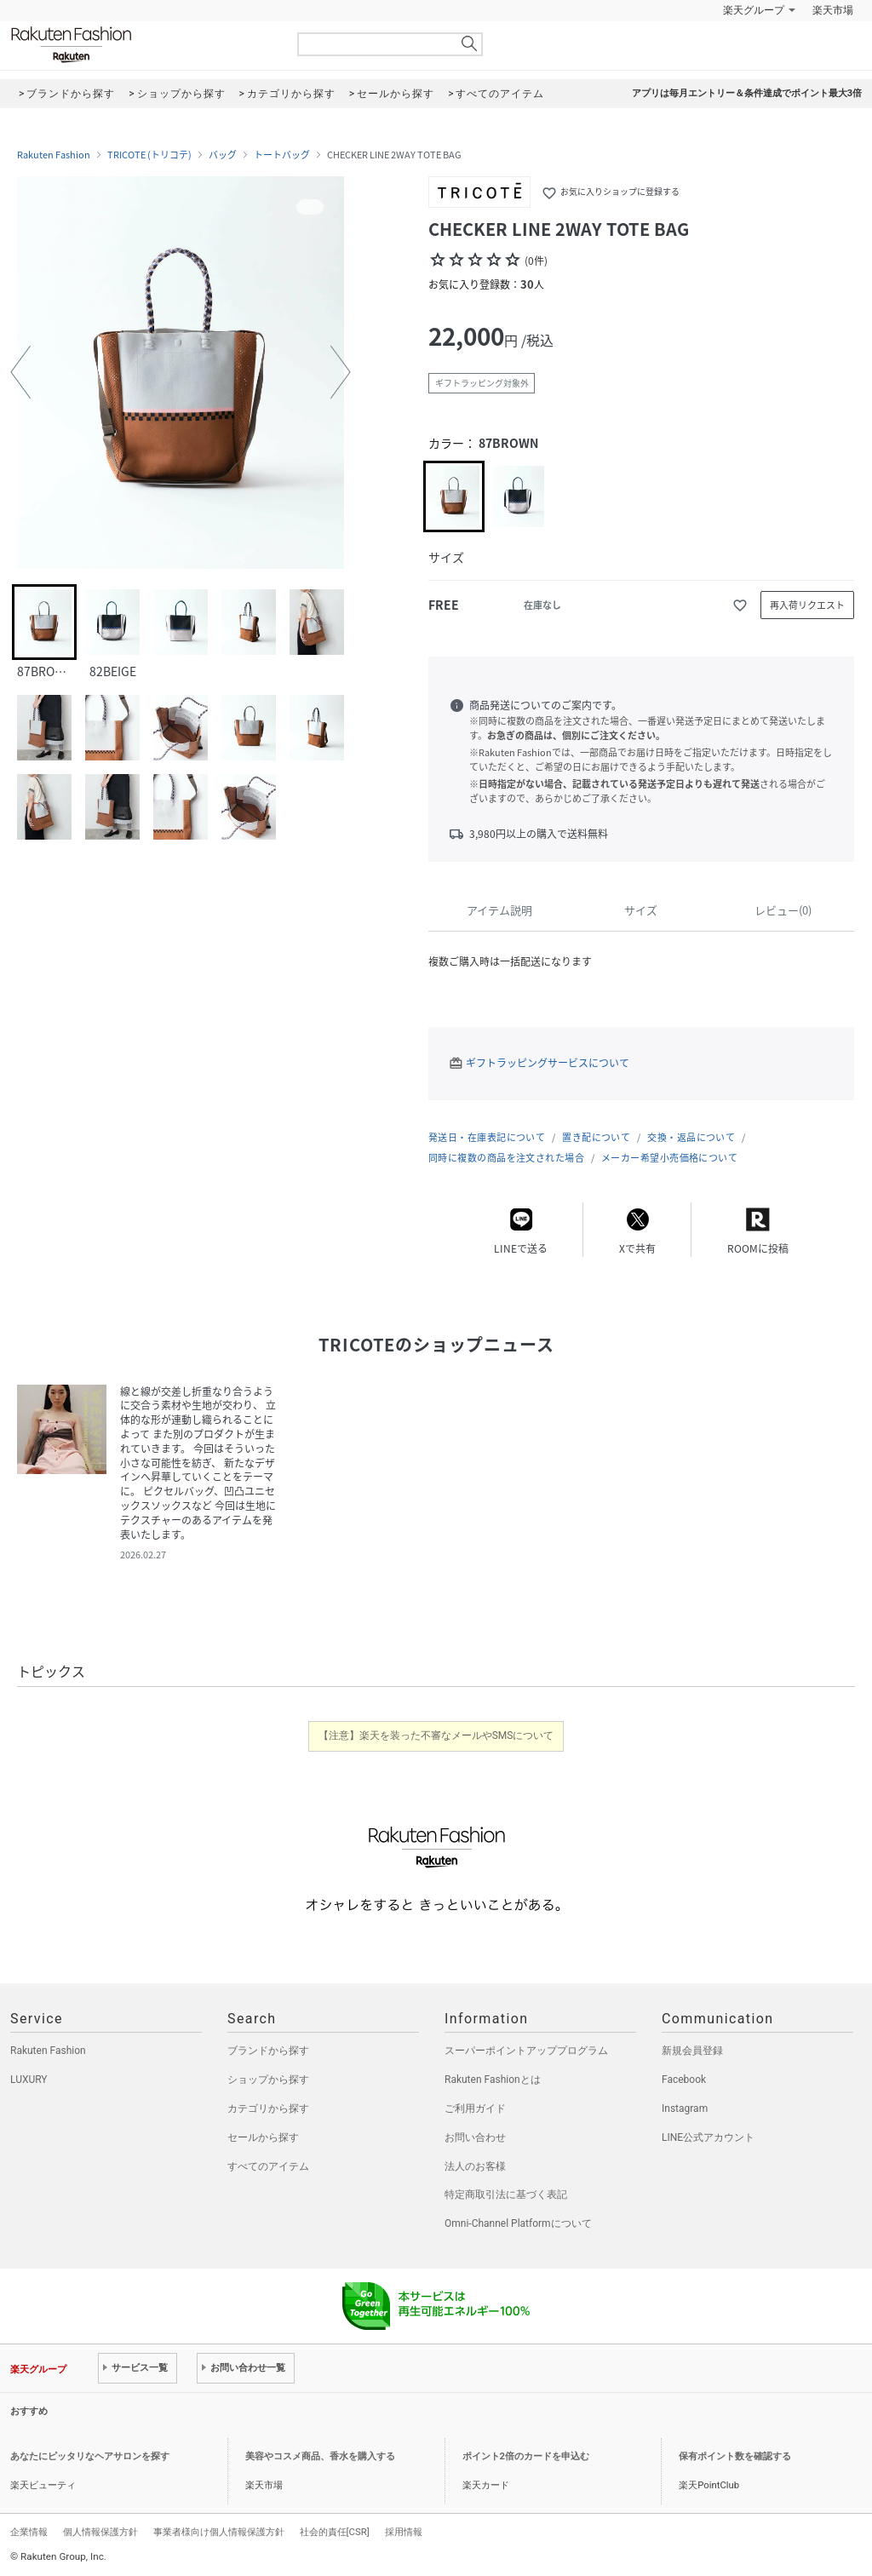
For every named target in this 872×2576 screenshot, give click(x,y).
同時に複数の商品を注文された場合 (506, 1157)
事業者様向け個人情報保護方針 (218, 2532)
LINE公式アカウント (708, 2137)
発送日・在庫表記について (486, 1137)
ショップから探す (268, 2079)
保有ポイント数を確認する (735, 2456)
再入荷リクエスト (807, 605)
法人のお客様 (475, 2166)
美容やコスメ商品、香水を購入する (320, 2456)
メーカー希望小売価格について (669, 1157)
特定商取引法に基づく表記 (506, 2194)
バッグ (223, 155)
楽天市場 (832, 10)
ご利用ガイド (475, 2108)
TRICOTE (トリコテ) (149, 155)
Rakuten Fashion (142, 45)
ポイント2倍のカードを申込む (525, 2456)
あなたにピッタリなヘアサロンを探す (89, 2456)
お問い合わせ (475, 2137)
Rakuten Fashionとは (493, 2079)
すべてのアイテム (268, 2166)
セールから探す (263, 2137)
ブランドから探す (268, 2051)
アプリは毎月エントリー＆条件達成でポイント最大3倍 (747, 93)
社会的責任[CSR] (335, 2532)
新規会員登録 (692, 2051)
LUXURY (29, 2079)
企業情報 (29, 2532)
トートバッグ (282, 155)
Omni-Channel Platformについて (518, 2223)
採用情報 (403, 2532)
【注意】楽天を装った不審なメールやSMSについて (436, 1735)
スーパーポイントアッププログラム (526, 2051)
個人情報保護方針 (100, 2532)
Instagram (685, 2108)
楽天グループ (753, 10)
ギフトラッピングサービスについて (547, 1062)
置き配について (596, 1137)
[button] (20, 372)
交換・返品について (691, 1137)
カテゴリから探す (268, 2108)
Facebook (684, 2079)
